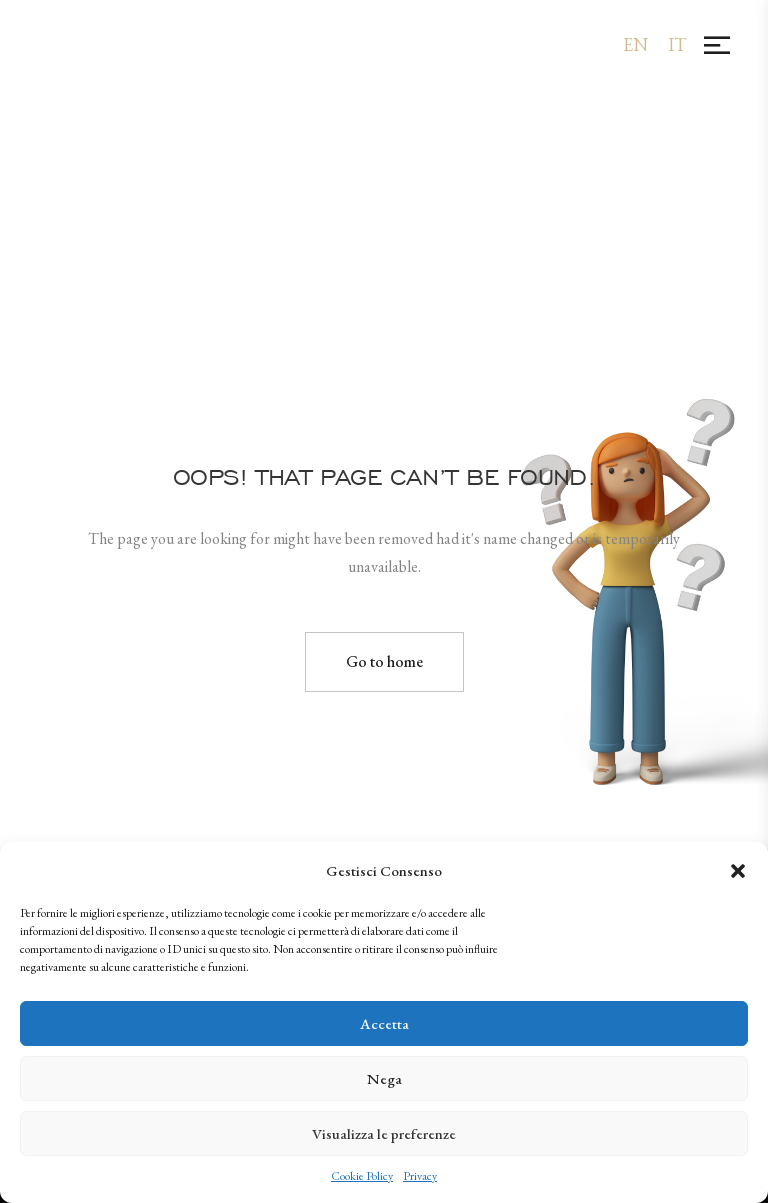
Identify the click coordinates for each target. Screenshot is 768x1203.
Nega (384, 1078)
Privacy (420, 1176)
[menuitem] (635, 44)
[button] (738, 871)
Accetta (384, 1023)
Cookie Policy (362, 1176)
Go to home (384, 661)
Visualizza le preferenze (384, 1133)
